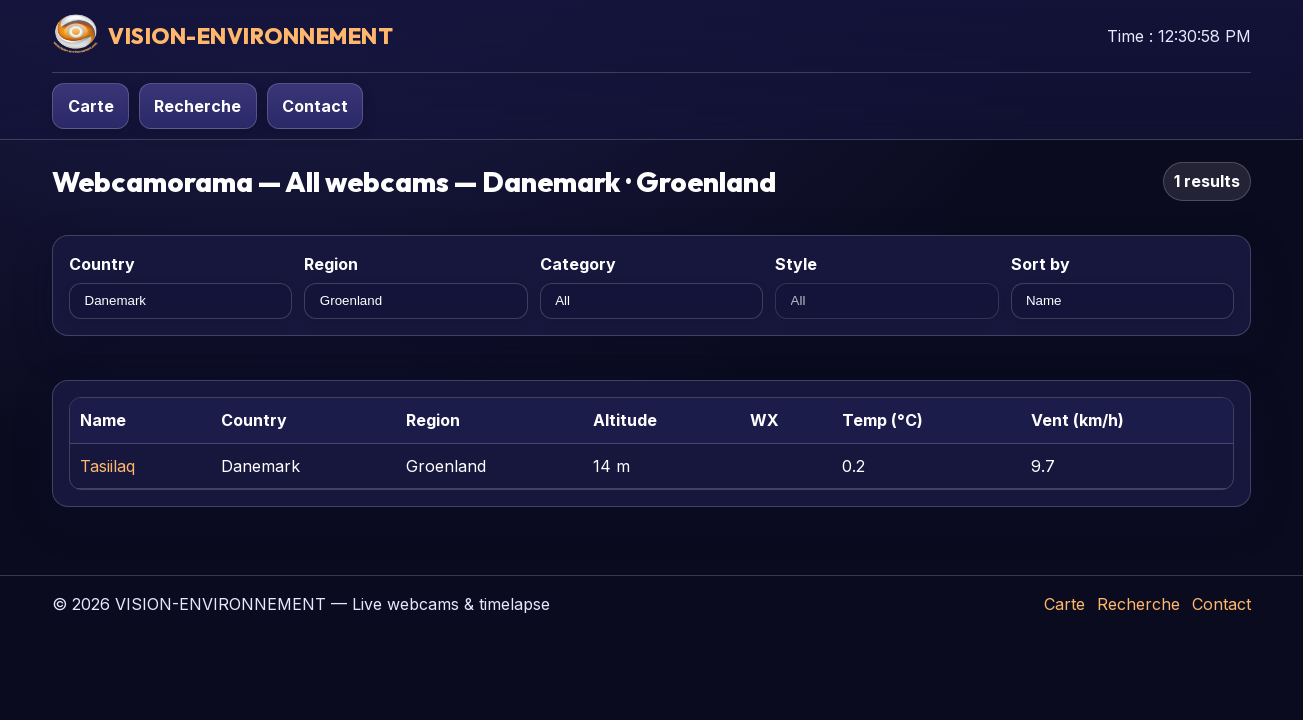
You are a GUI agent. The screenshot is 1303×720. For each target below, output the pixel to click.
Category (578, 264)
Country (102, 264)
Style (796, 264)
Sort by (1040, 264)
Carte (91, 106)
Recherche (197, 106)
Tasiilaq (107, 466)
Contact (315, 106)
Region (331, 264)
